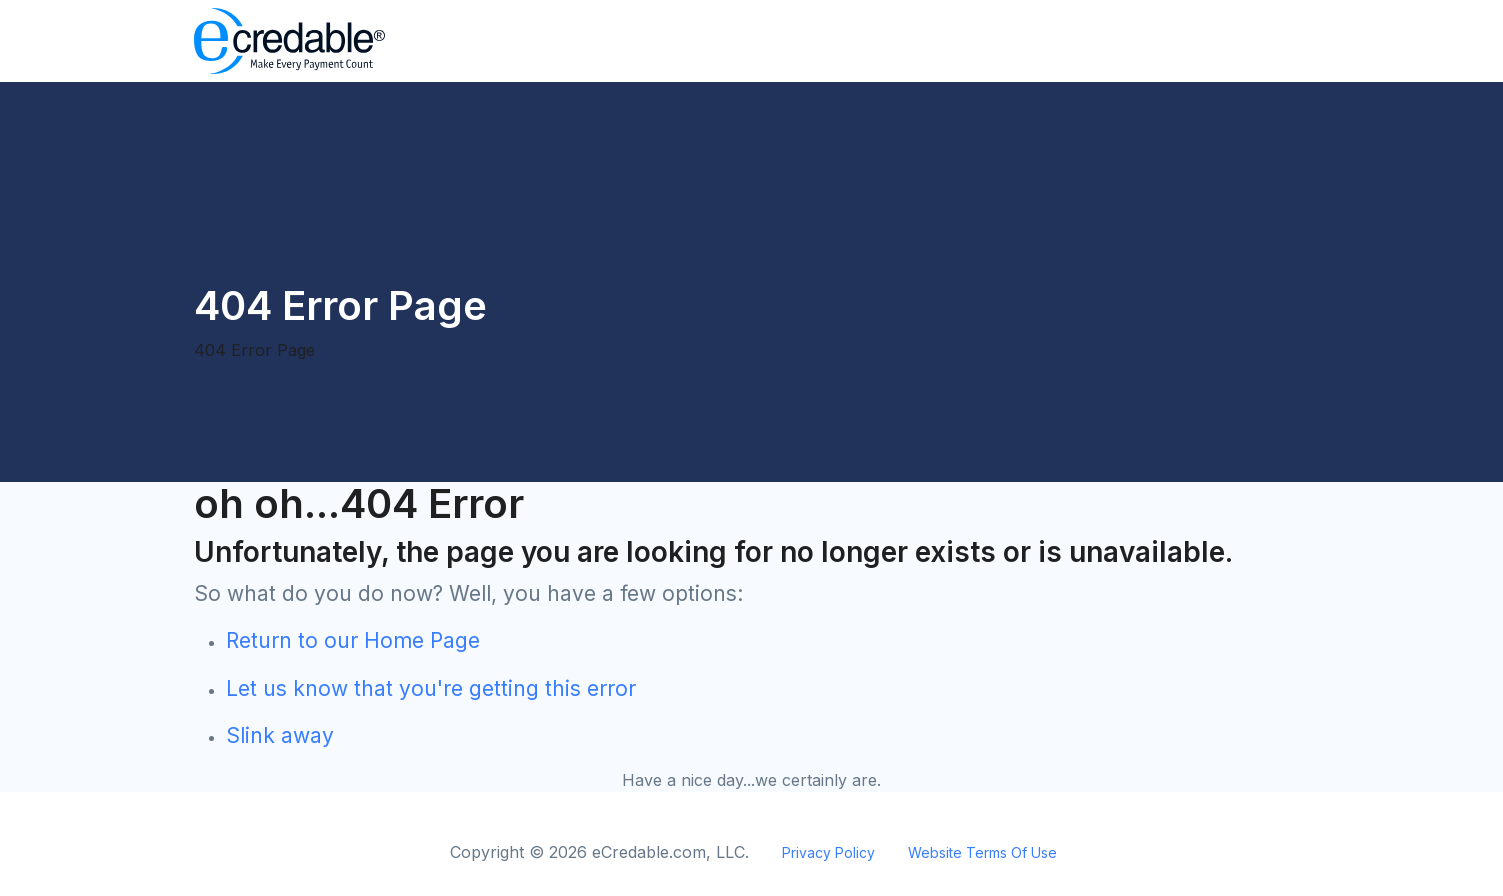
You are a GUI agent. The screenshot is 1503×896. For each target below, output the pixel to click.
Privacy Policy (828, 852)
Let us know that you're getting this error (431, 688)
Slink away (280, 735)
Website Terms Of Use (982, 852)
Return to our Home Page (353, 640)
